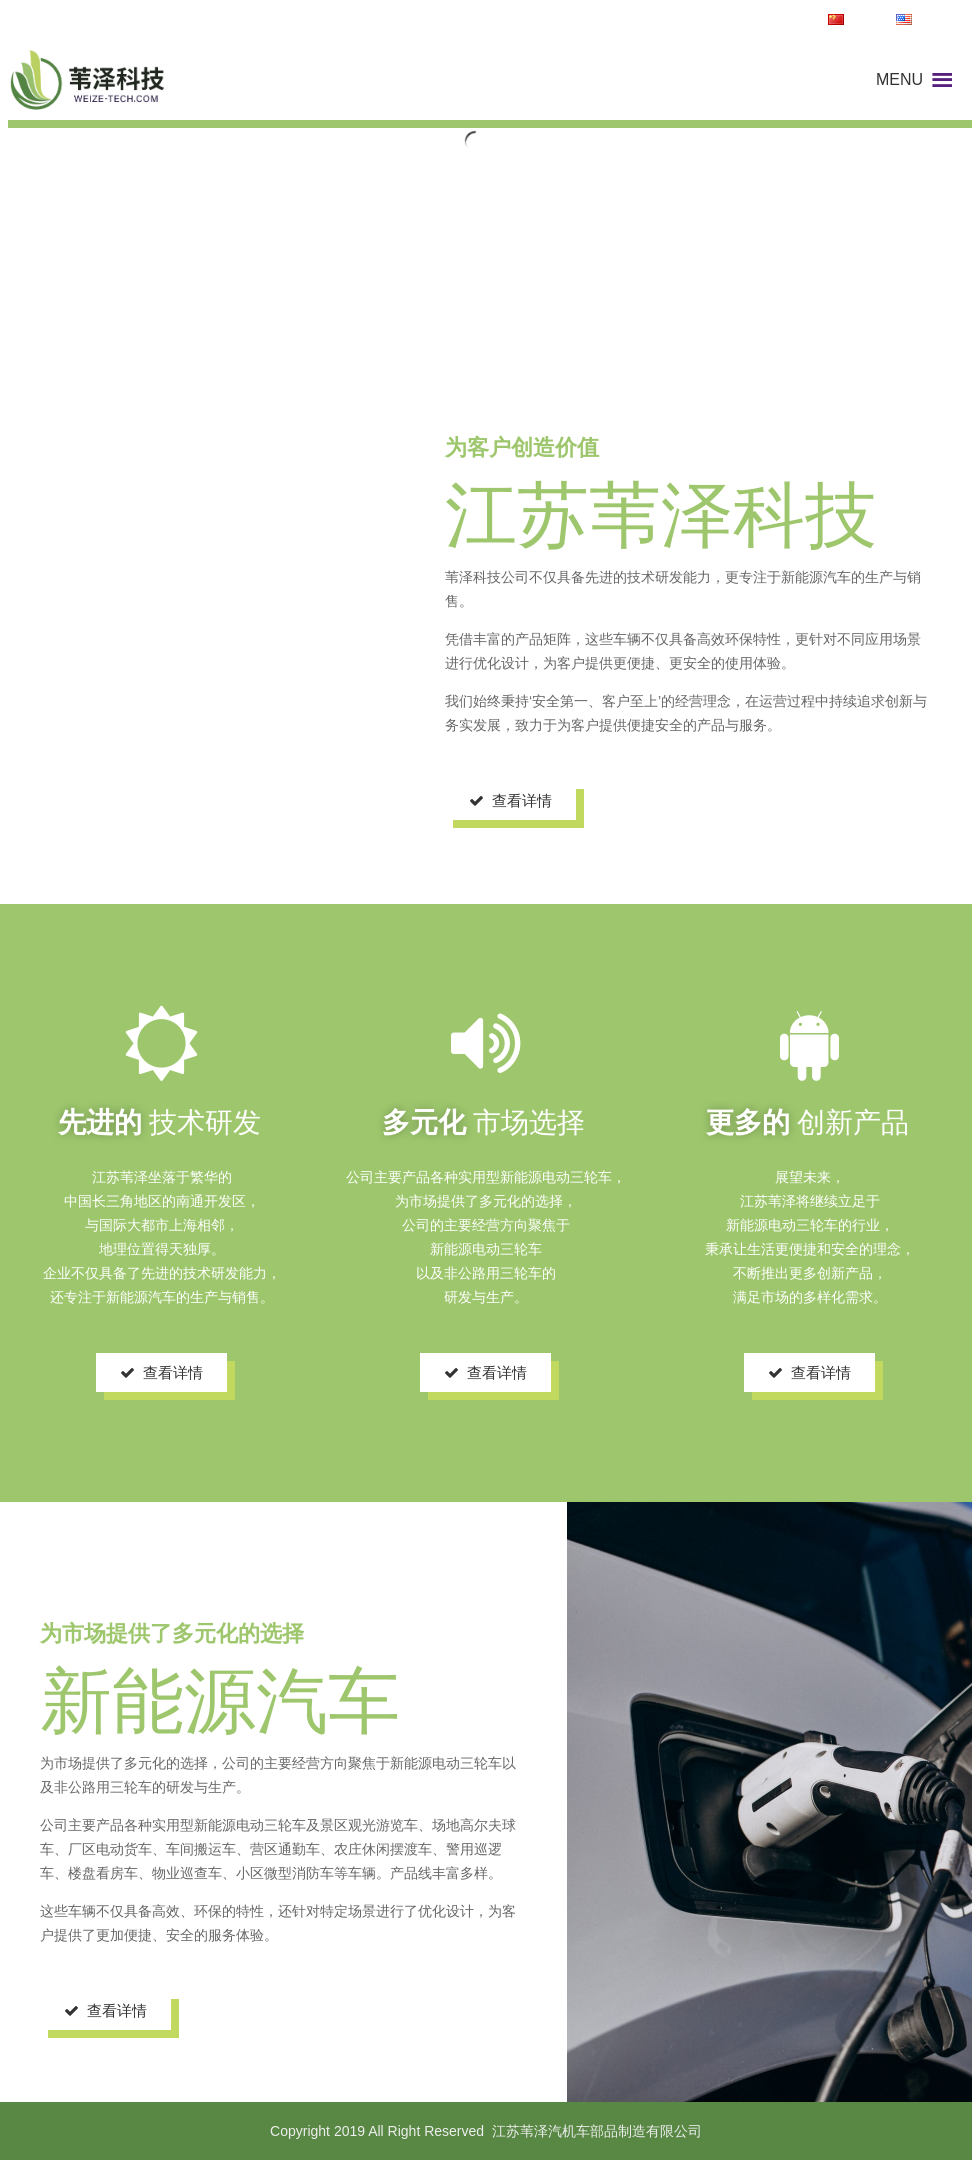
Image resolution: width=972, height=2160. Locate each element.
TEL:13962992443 (749, 20)
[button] (899, 80)
